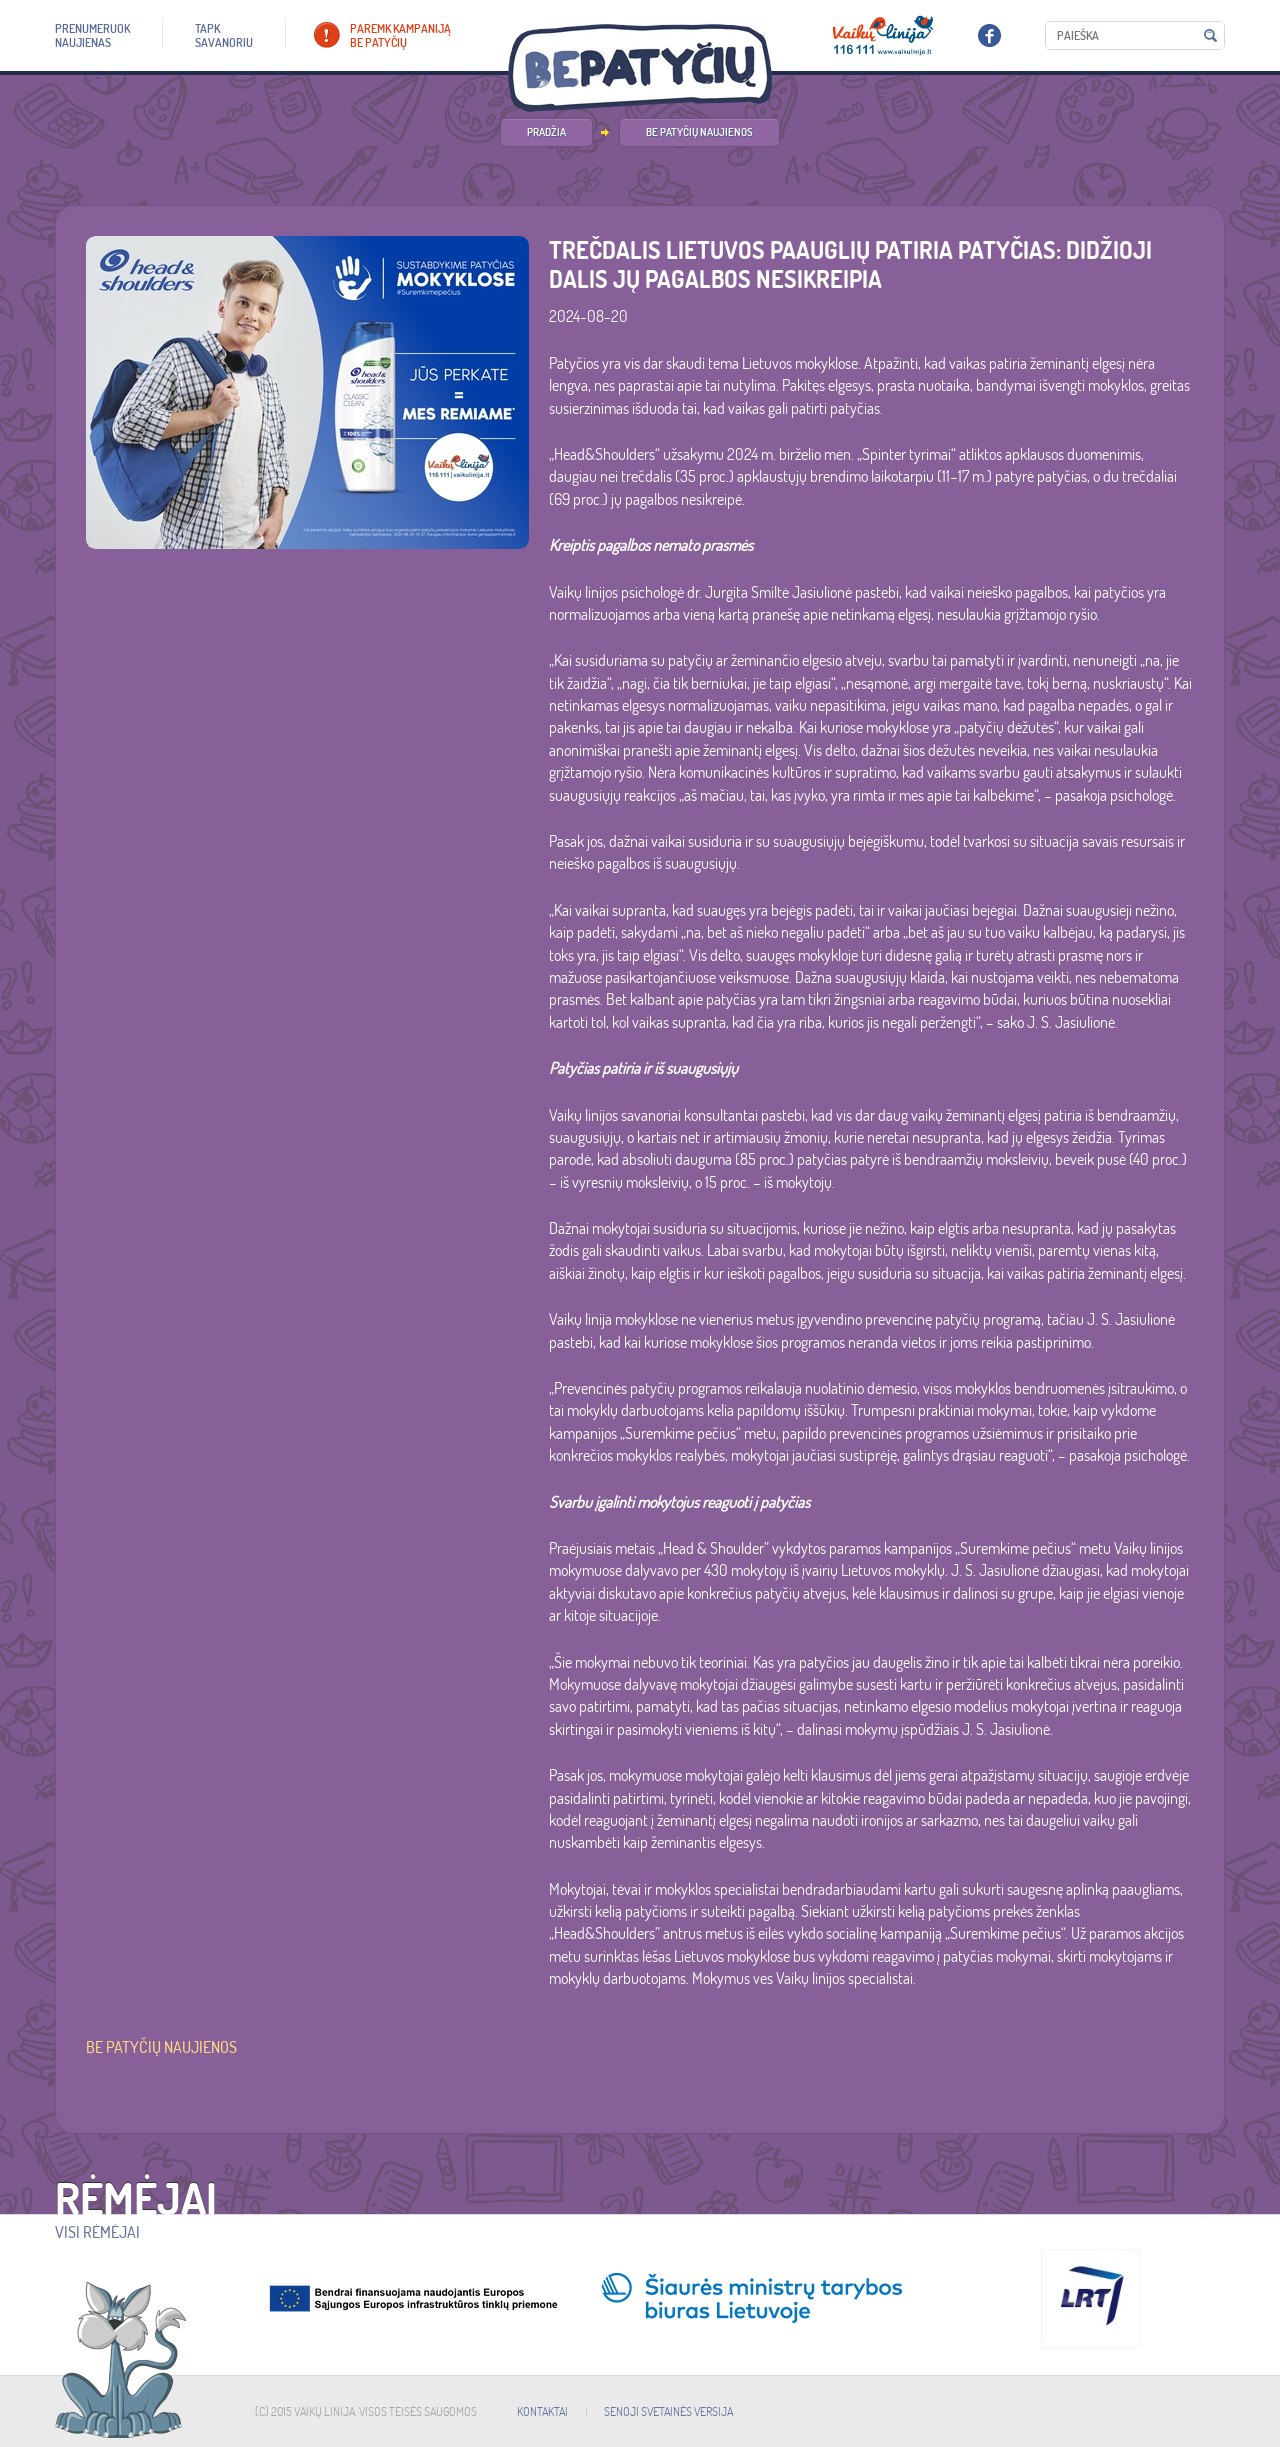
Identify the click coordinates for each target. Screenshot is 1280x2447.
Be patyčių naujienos (699, 132)
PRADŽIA (546, 132)
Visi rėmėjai (97, 2232)
